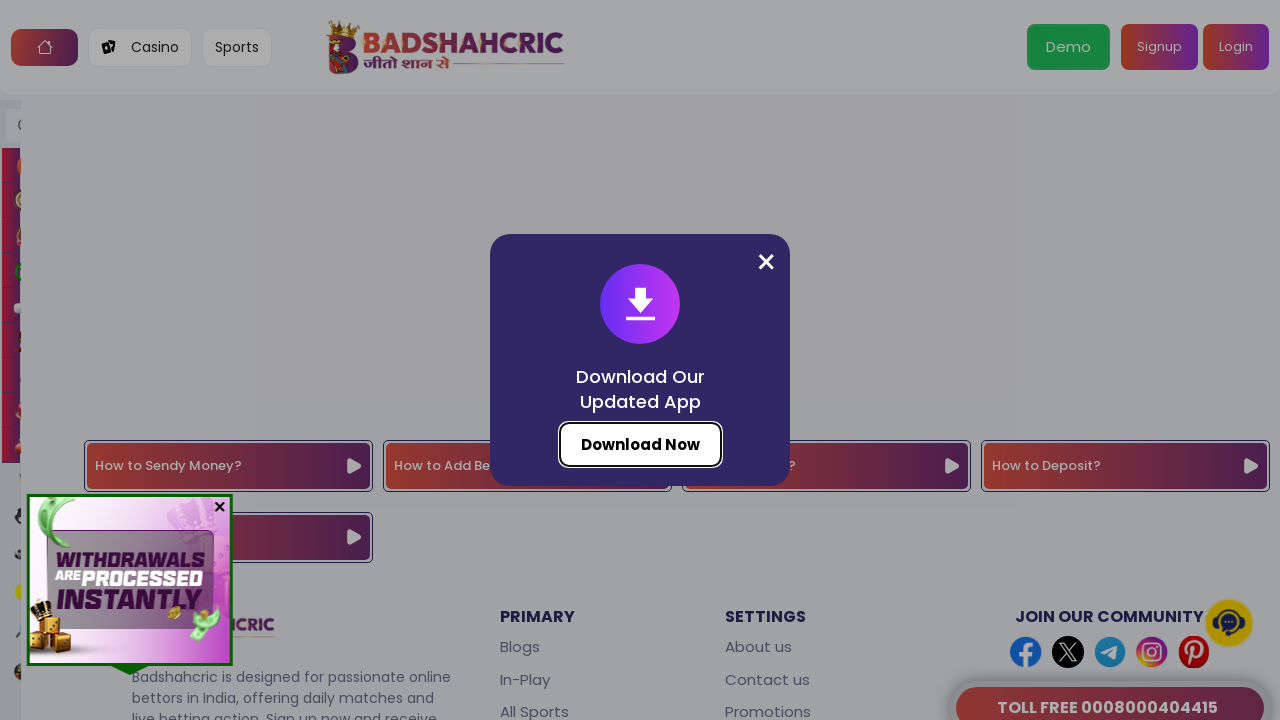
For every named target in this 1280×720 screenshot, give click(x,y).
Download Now (640, 444)
